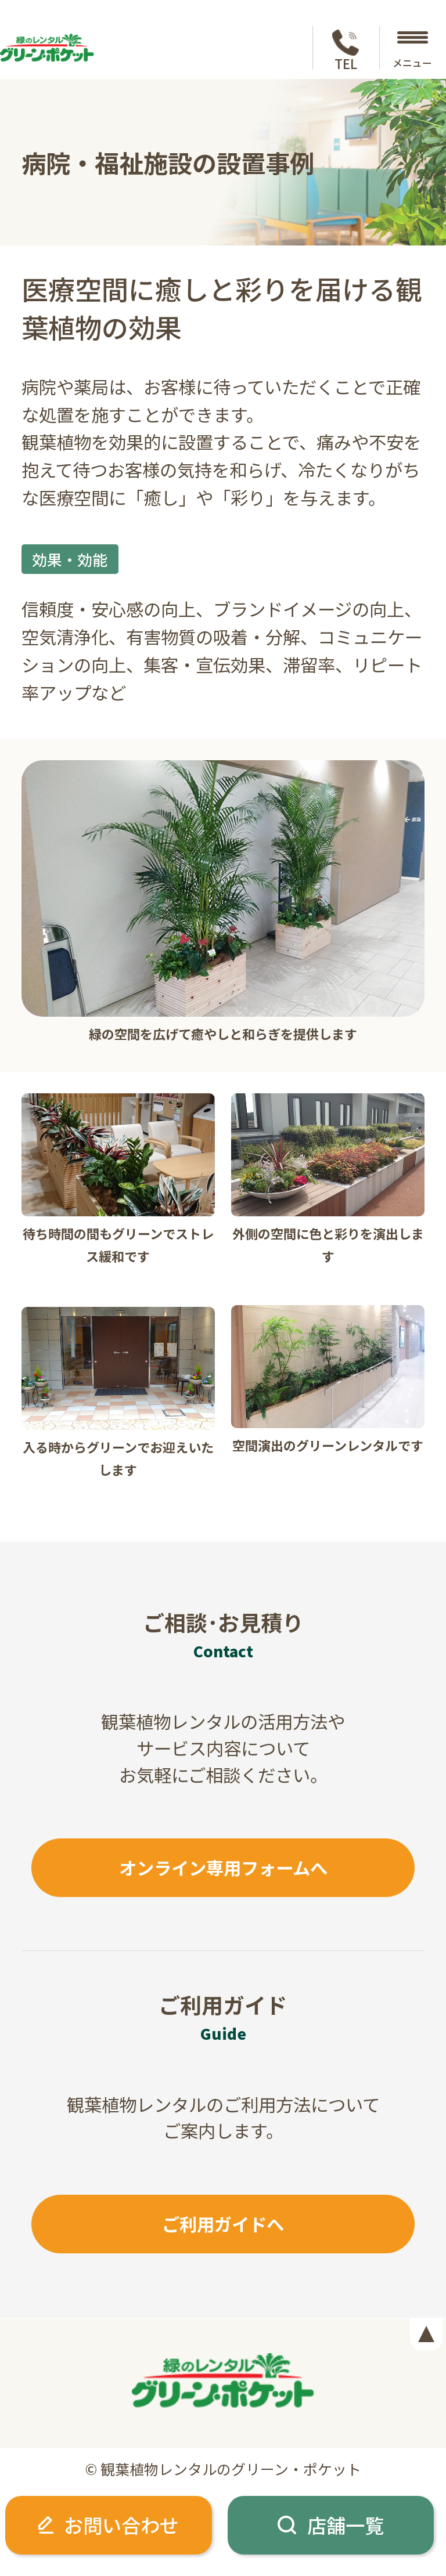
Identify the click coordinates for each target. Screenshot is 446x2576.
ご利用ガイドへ (223, 2224)
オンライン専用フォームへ (223, 1867)
